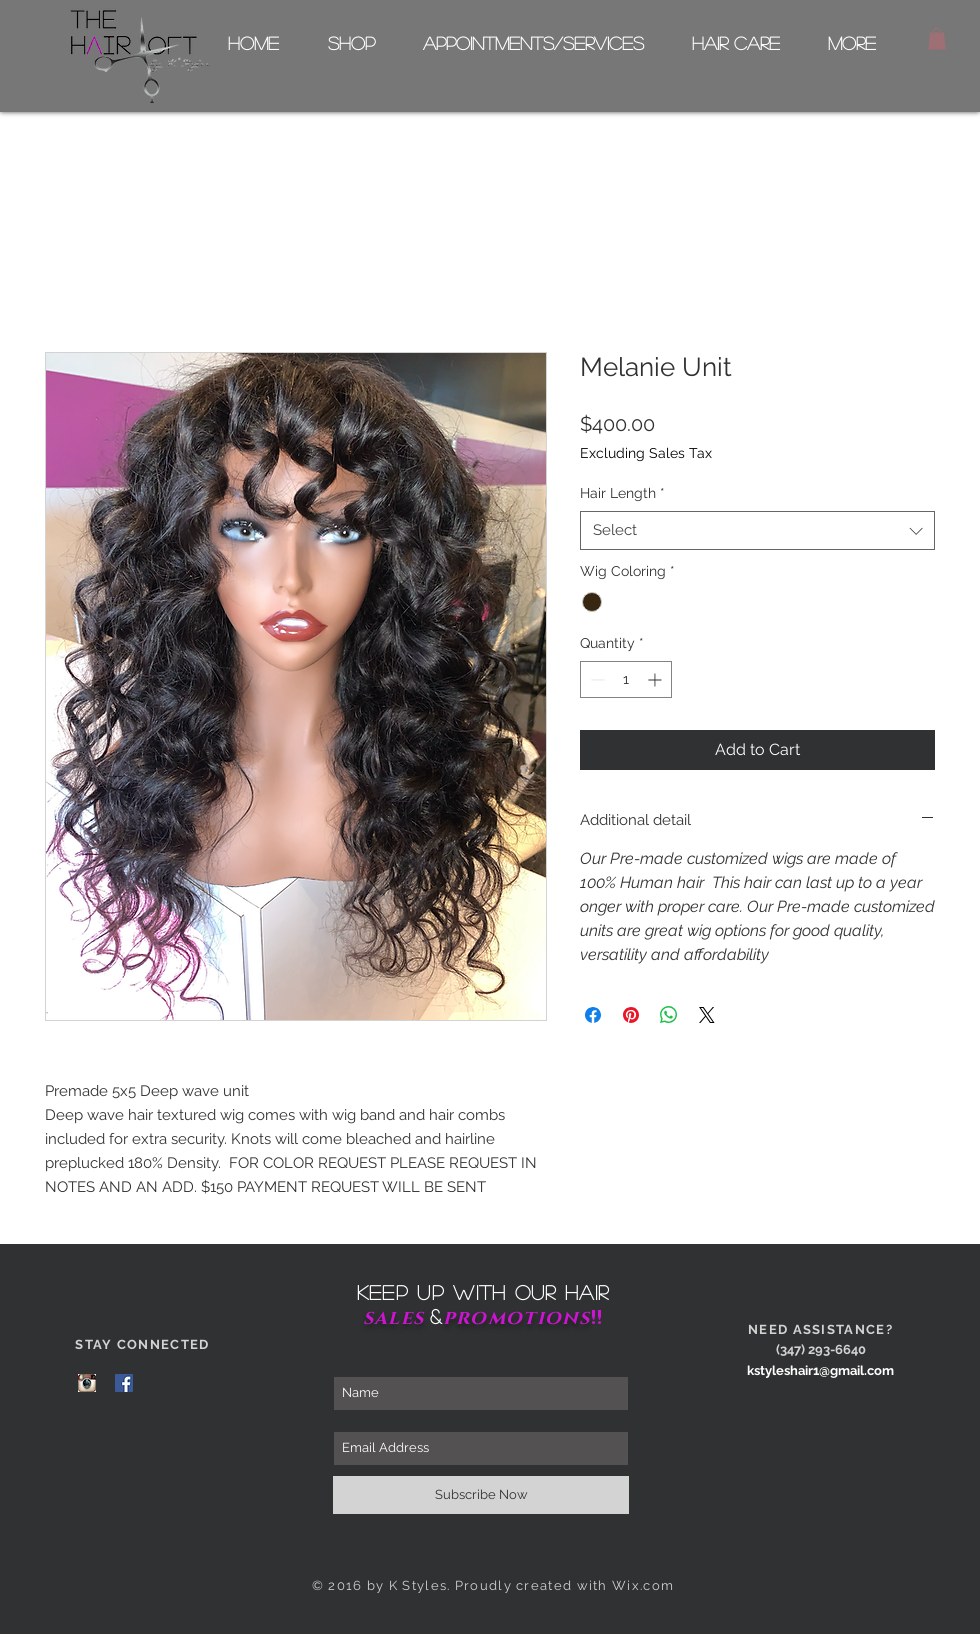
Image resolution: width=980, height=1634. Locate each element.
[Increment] (656, 679)
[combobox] (757, 530)
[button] (937, 39)
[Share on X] (707, 1015)
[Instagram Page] (87, 1383)
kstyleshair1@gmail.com (820, 1370)
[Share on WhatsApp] (669, 1015)
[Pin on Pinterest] (631, 1015)
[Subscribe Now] (481, 1495)
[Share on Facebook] (593, 1015)
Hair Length (622, 493)
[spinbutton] (626, 679)
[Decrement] (595, 679)
